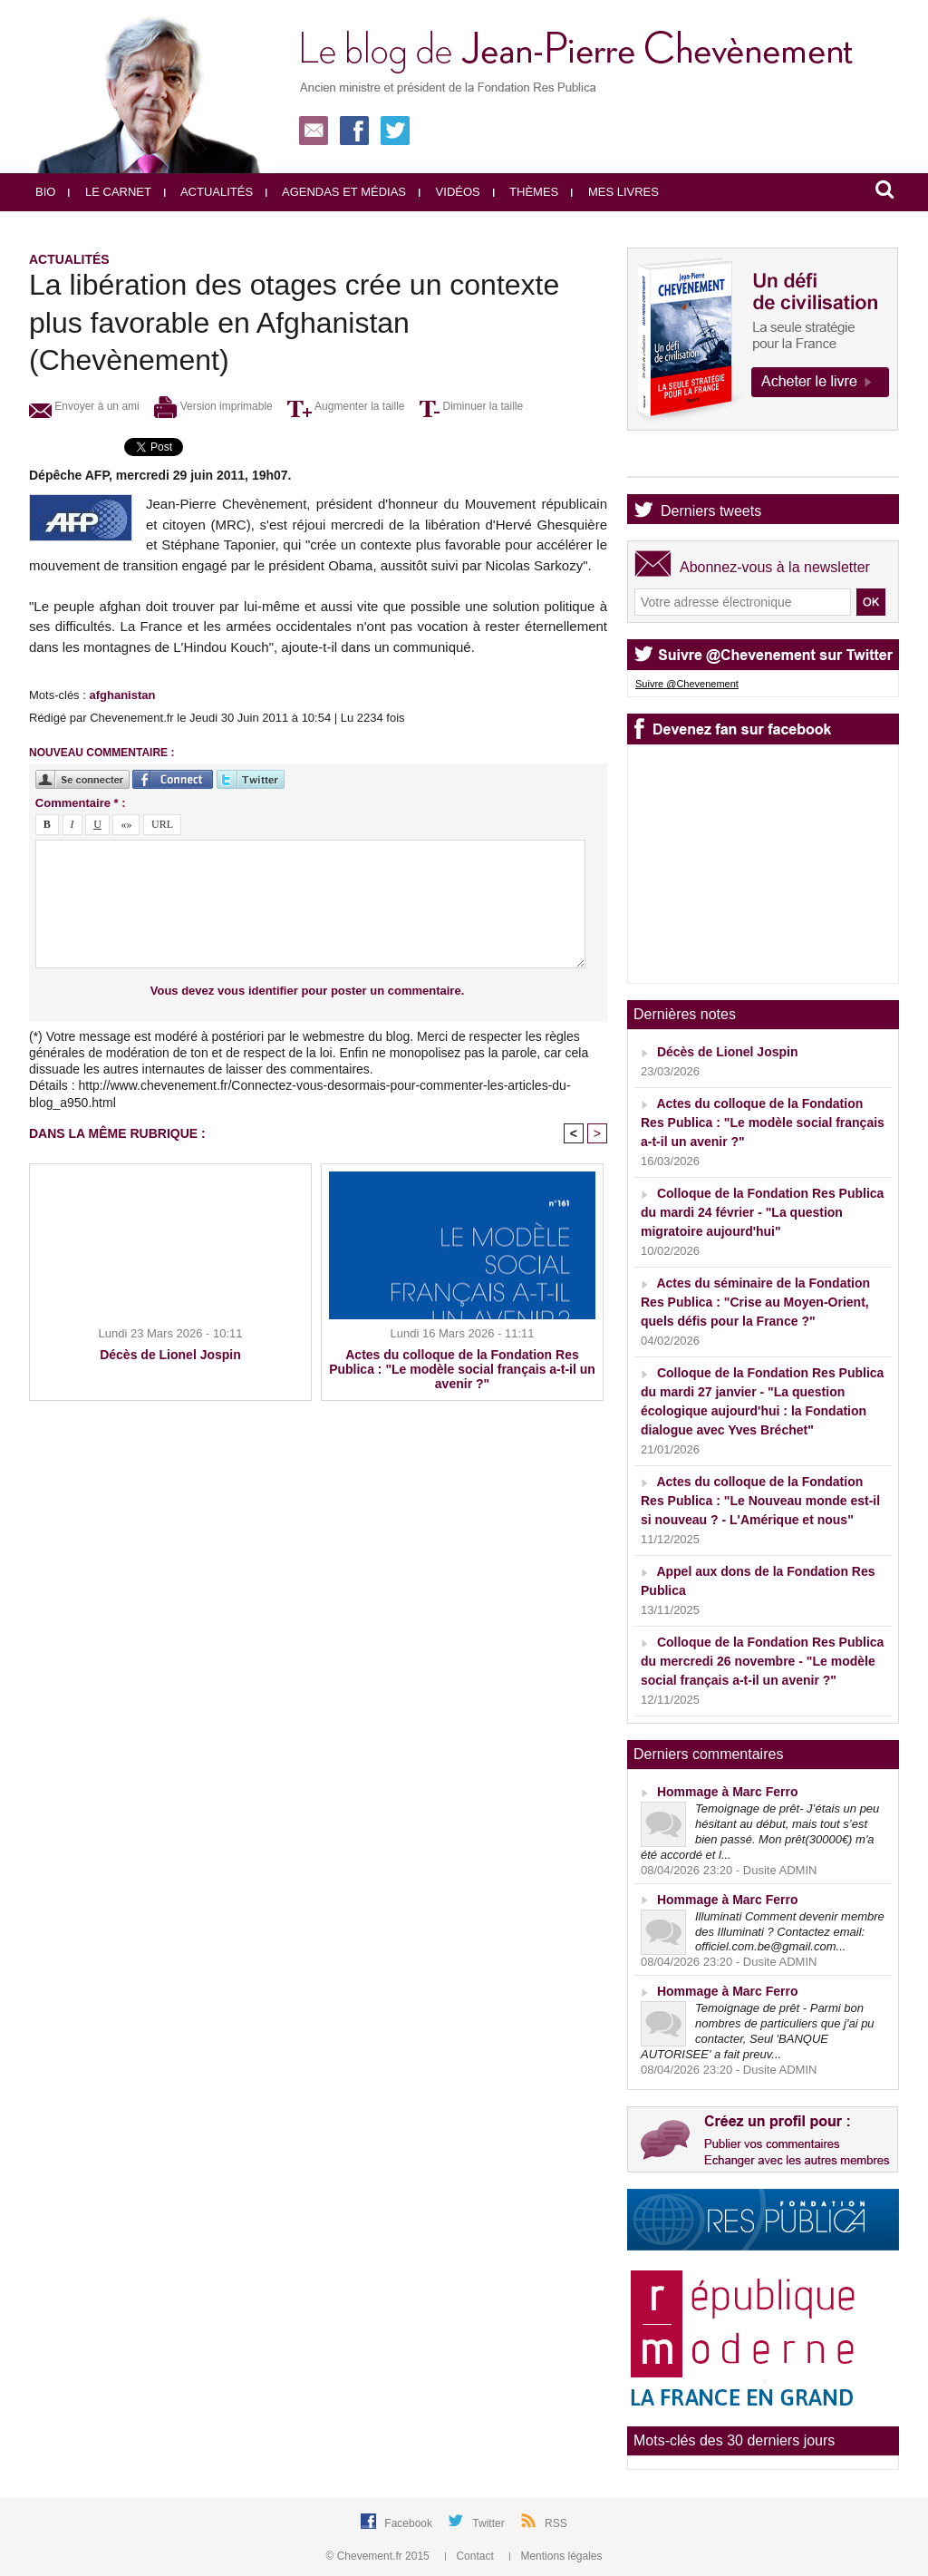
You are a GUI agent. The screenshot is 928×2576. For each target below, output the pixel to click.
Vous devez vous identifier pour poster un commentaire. (307, 990)
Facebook (409, 2523)
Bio (45, 192)
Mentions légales (555, 2556)
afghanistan (122, 695)
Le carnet (109, 192)
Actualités (208, 192)
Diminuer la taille (471, 406)
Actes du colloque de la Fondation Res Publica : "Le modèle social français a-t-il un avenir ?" (462, 1369)
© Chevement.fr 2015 (379, 2556)
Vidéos (449, 192)
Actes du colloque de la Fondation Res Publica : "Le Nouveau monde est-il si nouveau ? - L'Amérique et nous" (760, 1500)
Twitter (490, 2523)
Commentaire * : (80, 803)
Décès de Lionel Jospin (170, 1354)
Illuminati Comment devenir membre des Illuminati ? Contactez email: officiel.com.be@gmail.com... (789, 1932)
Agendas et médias (336, 192)
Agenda (685, 461)
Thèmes (526, 192)
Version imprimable (213, 406)
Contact (471, 2556)
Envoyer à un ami (84, 406)
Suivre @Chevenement (687, 683)
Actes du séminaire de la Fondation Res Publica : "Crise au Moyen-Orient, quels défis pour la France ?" (755, 1302)
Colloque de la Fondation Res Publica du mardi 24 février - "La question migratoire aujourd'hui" (762, 1212)
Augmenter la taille (345, 406)
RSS (556, 2523)
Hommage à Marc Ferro (727, 1791)
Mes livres (615, 192)
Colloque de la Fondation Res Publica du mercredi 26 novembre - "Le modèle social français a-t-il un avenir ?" (762, 1661)
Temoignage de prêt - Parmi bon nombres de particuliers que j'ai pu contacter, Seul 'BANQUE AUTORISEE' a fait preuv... (758, 2031)
